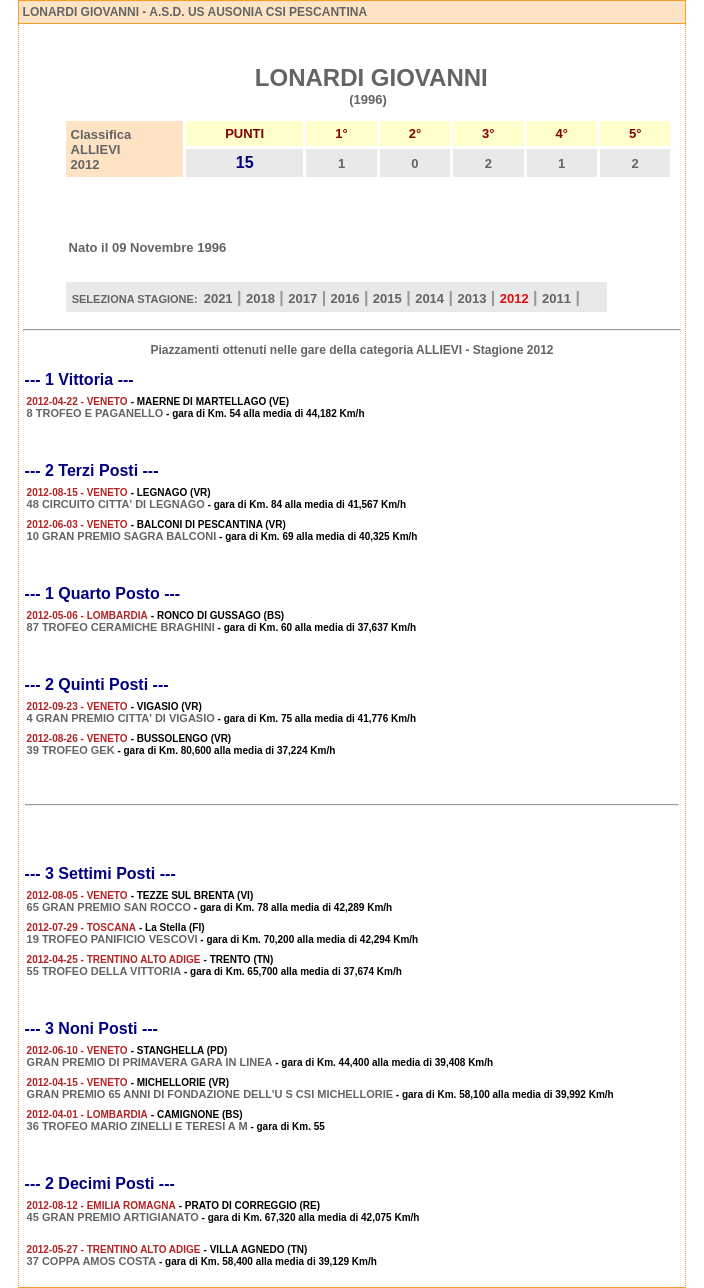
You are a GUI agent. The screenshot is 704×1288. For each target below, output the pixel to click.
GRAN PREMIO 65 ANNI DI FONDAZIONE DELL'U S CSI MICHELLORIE (210, 1094)
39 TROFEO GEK (71, 750)
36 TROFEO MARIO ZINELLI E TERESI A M (137, 1126)
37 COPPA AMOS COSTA (92, 1261)
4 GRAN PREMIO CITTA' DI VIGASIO (121, 718)
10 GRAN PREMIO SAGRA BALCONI (122, 536)
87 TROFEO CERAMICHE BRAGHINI (121, 627)
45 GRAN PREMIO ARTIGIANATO (113, 1217)
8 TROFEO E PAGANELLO (95, 413)
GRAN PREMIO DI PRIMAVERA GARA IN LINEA (150, 1062)
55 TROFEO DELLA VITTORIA (104, 971)
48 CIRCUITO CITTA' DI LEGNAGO (116, 504)
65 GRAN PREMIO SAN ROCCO (109, 907)
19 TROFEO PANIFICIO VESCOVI (112, 939)
